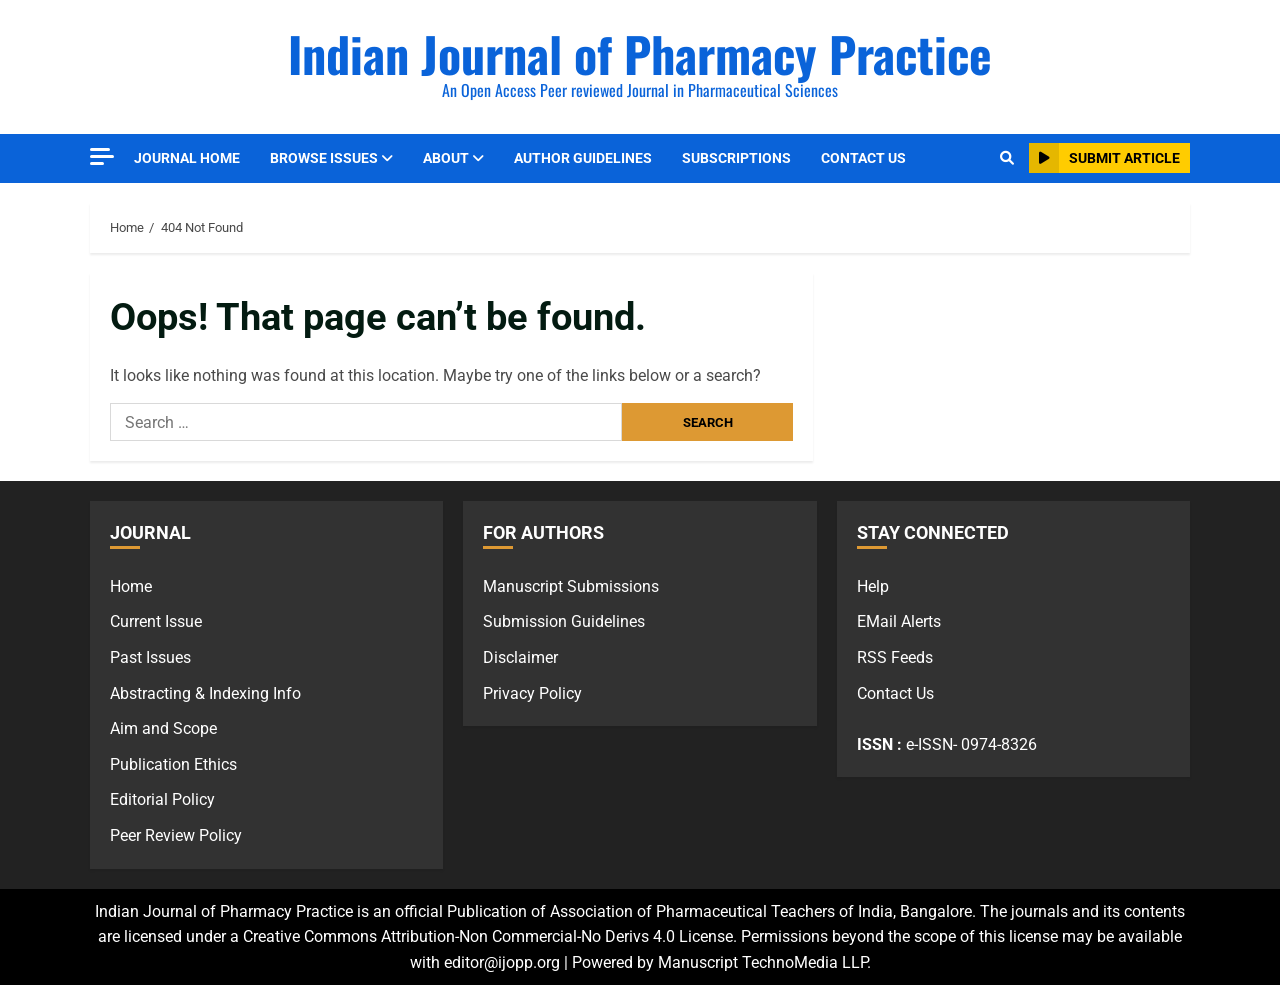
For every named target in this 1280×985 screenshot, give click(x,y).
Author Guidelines (583, 158)
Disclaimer (520, 657)
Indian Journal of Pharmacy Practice (640, 53)
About (446, 158)
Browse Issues (324, 158)
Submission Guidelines (564, 621)
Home (131, 586)
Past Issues (150, 657)
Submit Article (1104, 158)
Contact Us (863, 158)
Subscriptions (736, 158)
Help (873, 586)
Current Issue (156, 621)
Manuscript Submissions (571, 586)
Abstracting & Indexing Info (205, 693)
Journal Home (187, 158)
